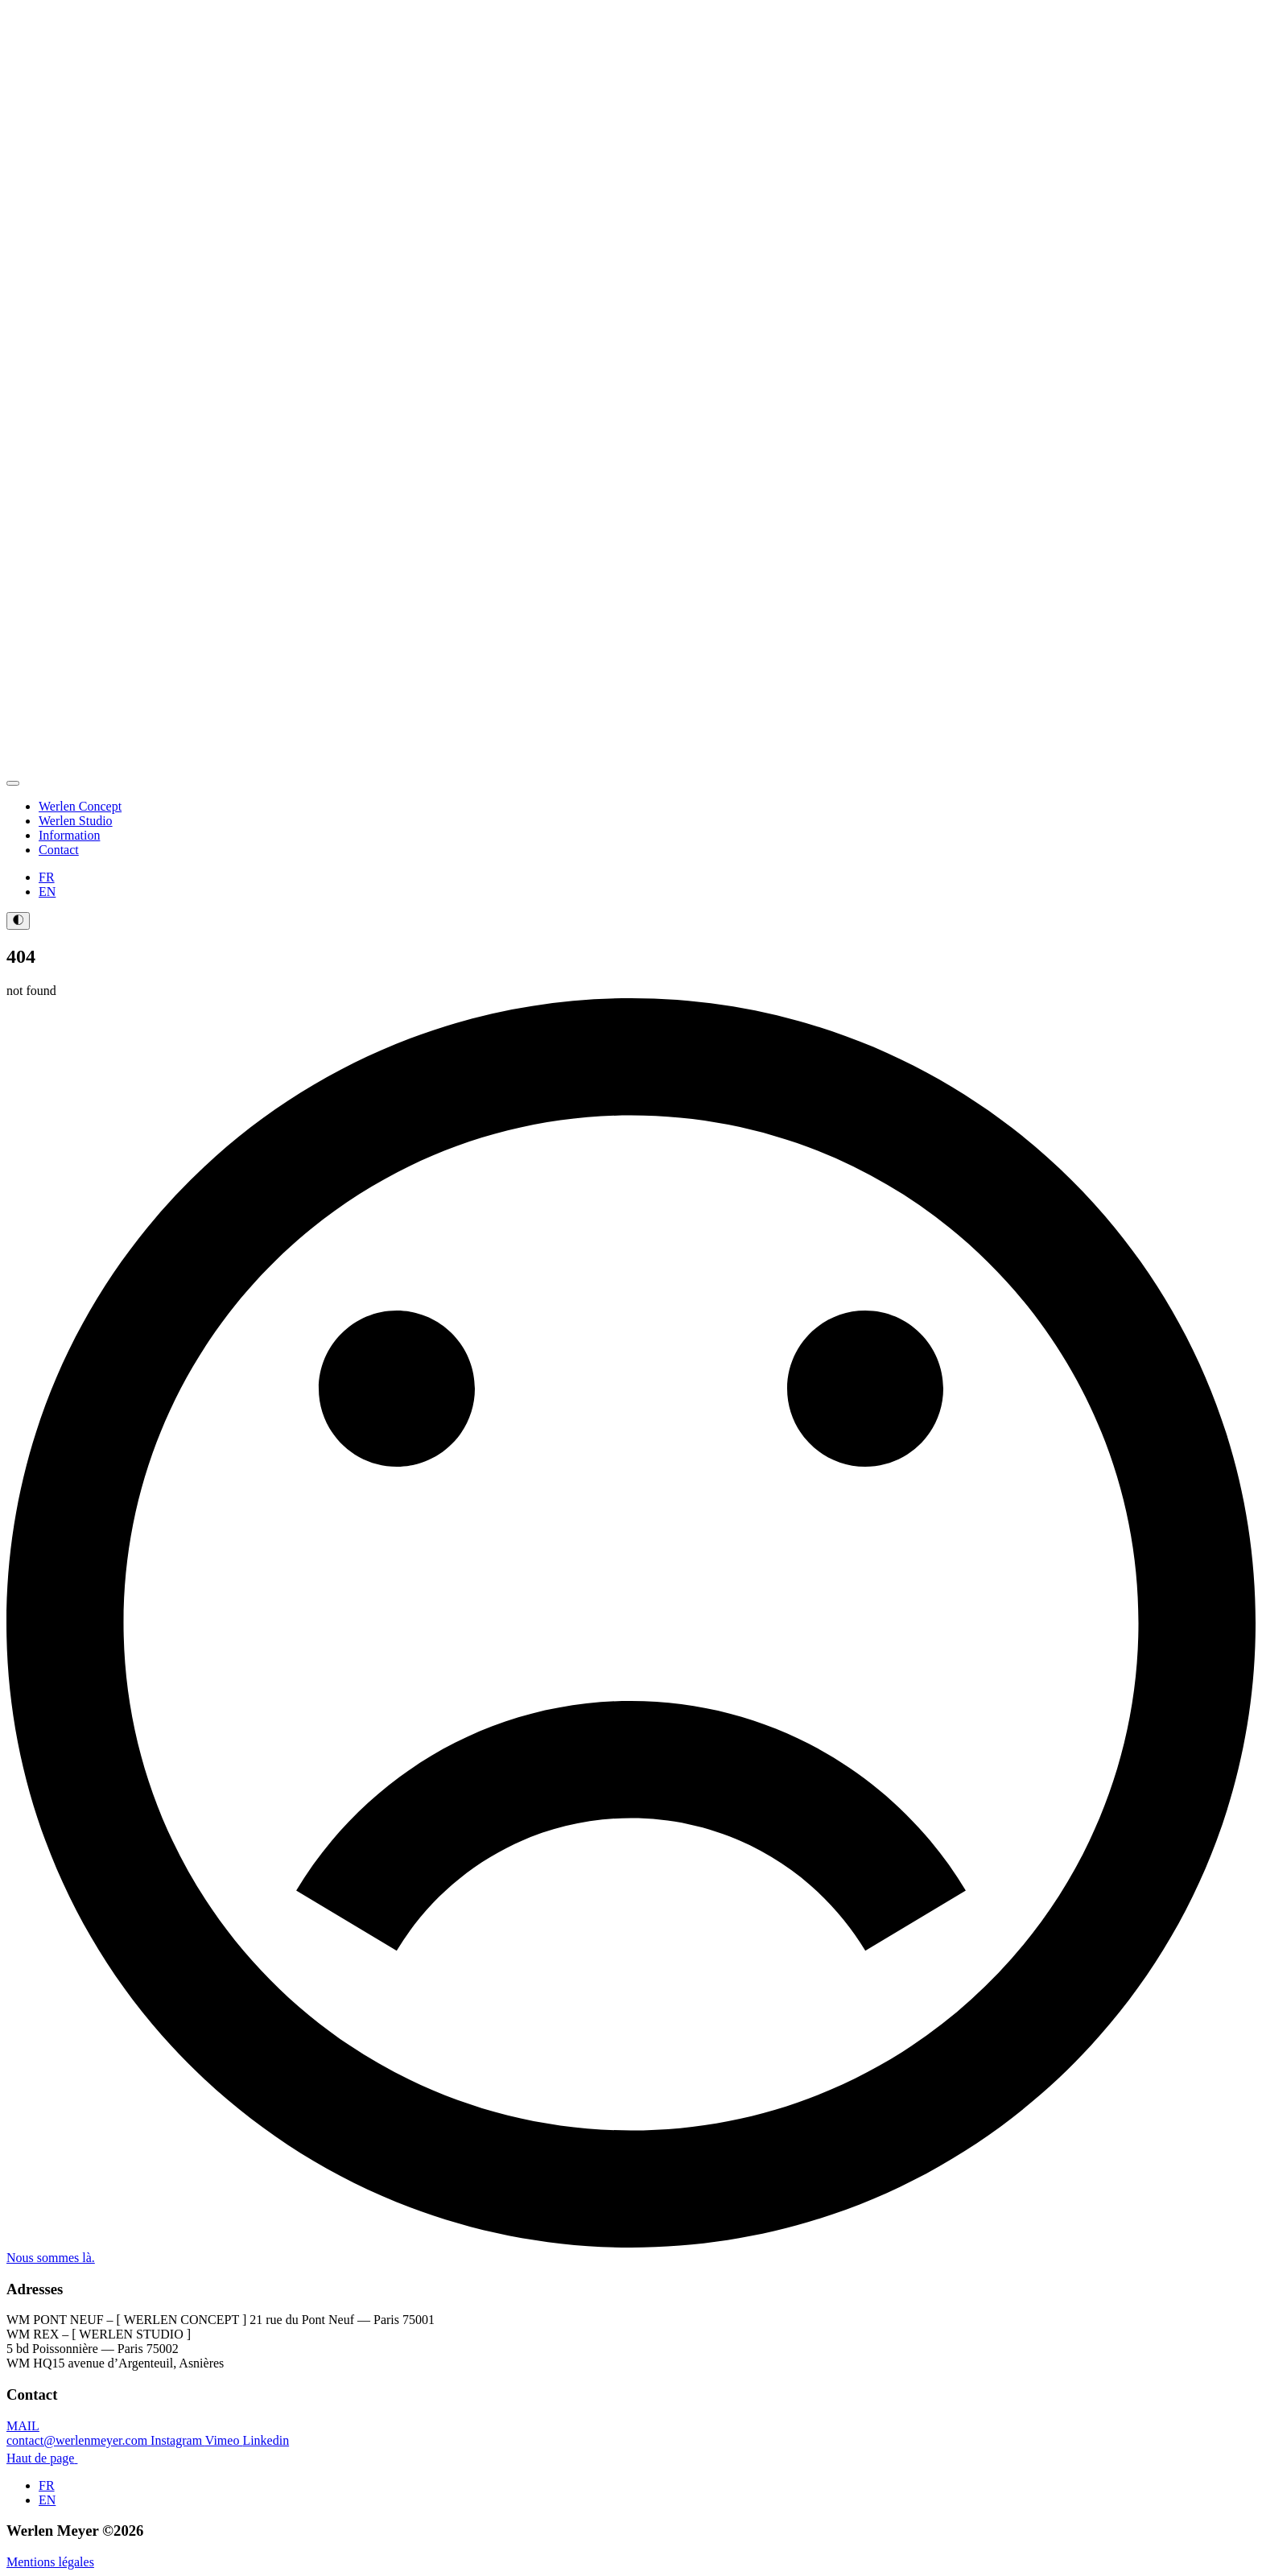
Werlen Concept (80, 806)
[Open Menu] (12, 783)
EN (47, 891)
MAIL (78, 2433)
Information (69, 835)
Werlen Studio (76, 821)
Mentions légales (50, 2562)
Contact (59, 850)
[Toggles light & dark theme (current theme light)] (18, 921)
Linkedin (265, 2440)
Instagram (178, 2440)
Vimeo (224, 2440)
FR (47, 877)
